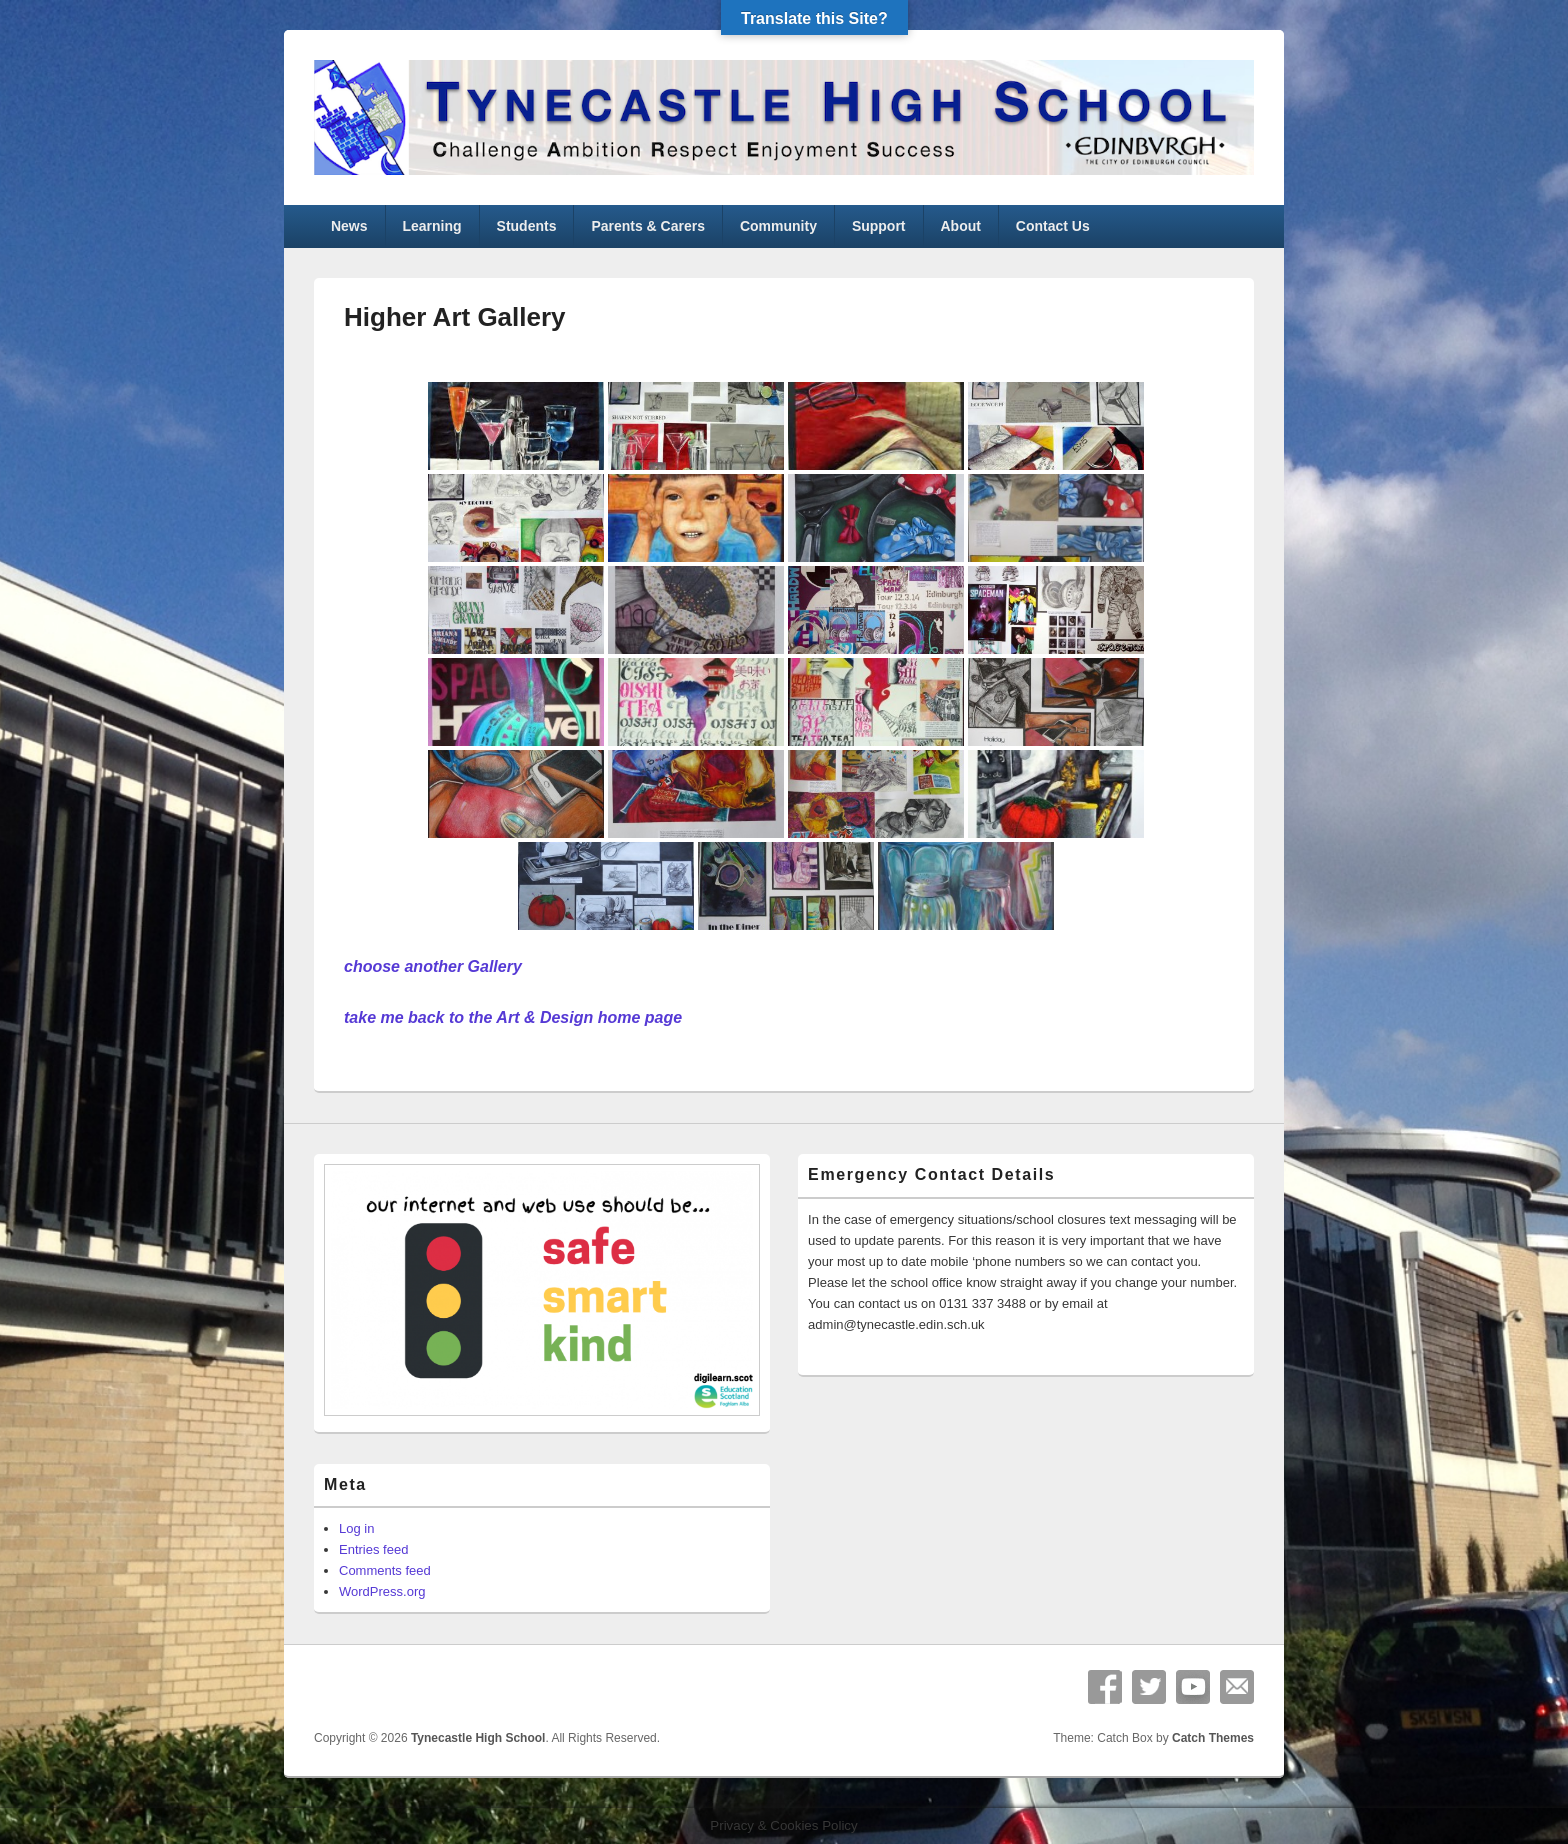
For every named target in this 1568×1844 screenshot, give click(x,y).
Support (879, 226)
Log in (356, 1528)
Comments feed (385, 1570)
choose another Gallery (433, 966)
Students (527, 226)
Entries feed (373, 1549)
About (960, 226)
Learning (431, 226)
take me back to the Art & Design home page (513, 1017)
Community (778, 226)
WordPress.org (382, 1591)
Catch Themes (1213, 1738)
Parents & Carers (648, 226)
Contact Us (1053, 226)
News (349, 226)
